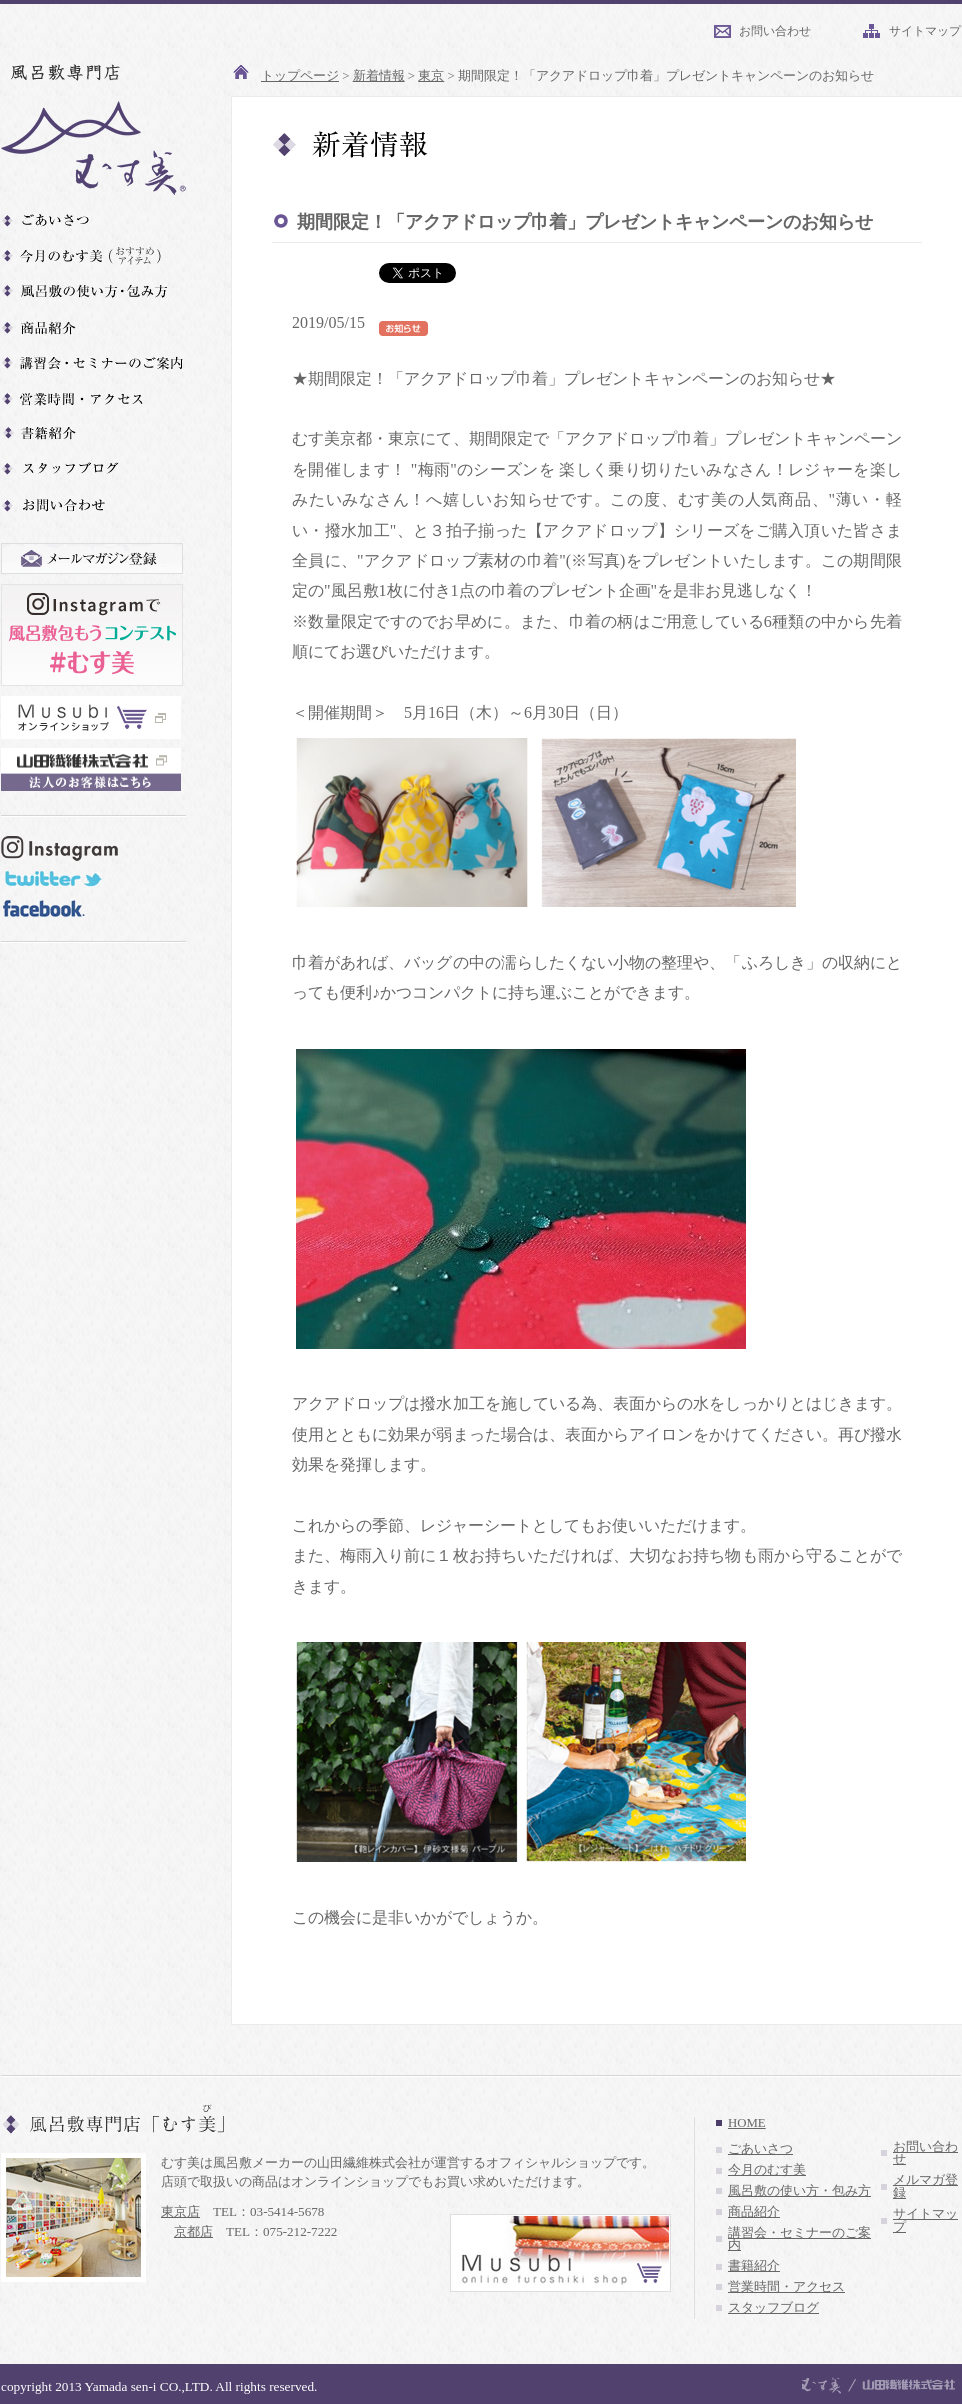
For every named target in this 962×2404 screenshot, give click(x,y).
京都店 (193, 2231)
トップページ (300, 76)
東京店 (180, 2211)
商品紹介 (754, 2212)
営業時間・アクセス (786, 2287)
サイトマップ (925, 31)
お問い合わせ (775, 31)
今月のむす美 (767, 2170)
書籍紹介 (754, 2266)
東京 (431, 76)
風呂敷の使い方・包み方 (799, 2191)
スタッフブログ (773, 2308)
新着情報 (379, 76)
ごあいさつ (760, 2149)
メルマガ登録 (925, 2186)
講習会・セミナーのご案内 (799, 2239)
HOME (747, 2123)
